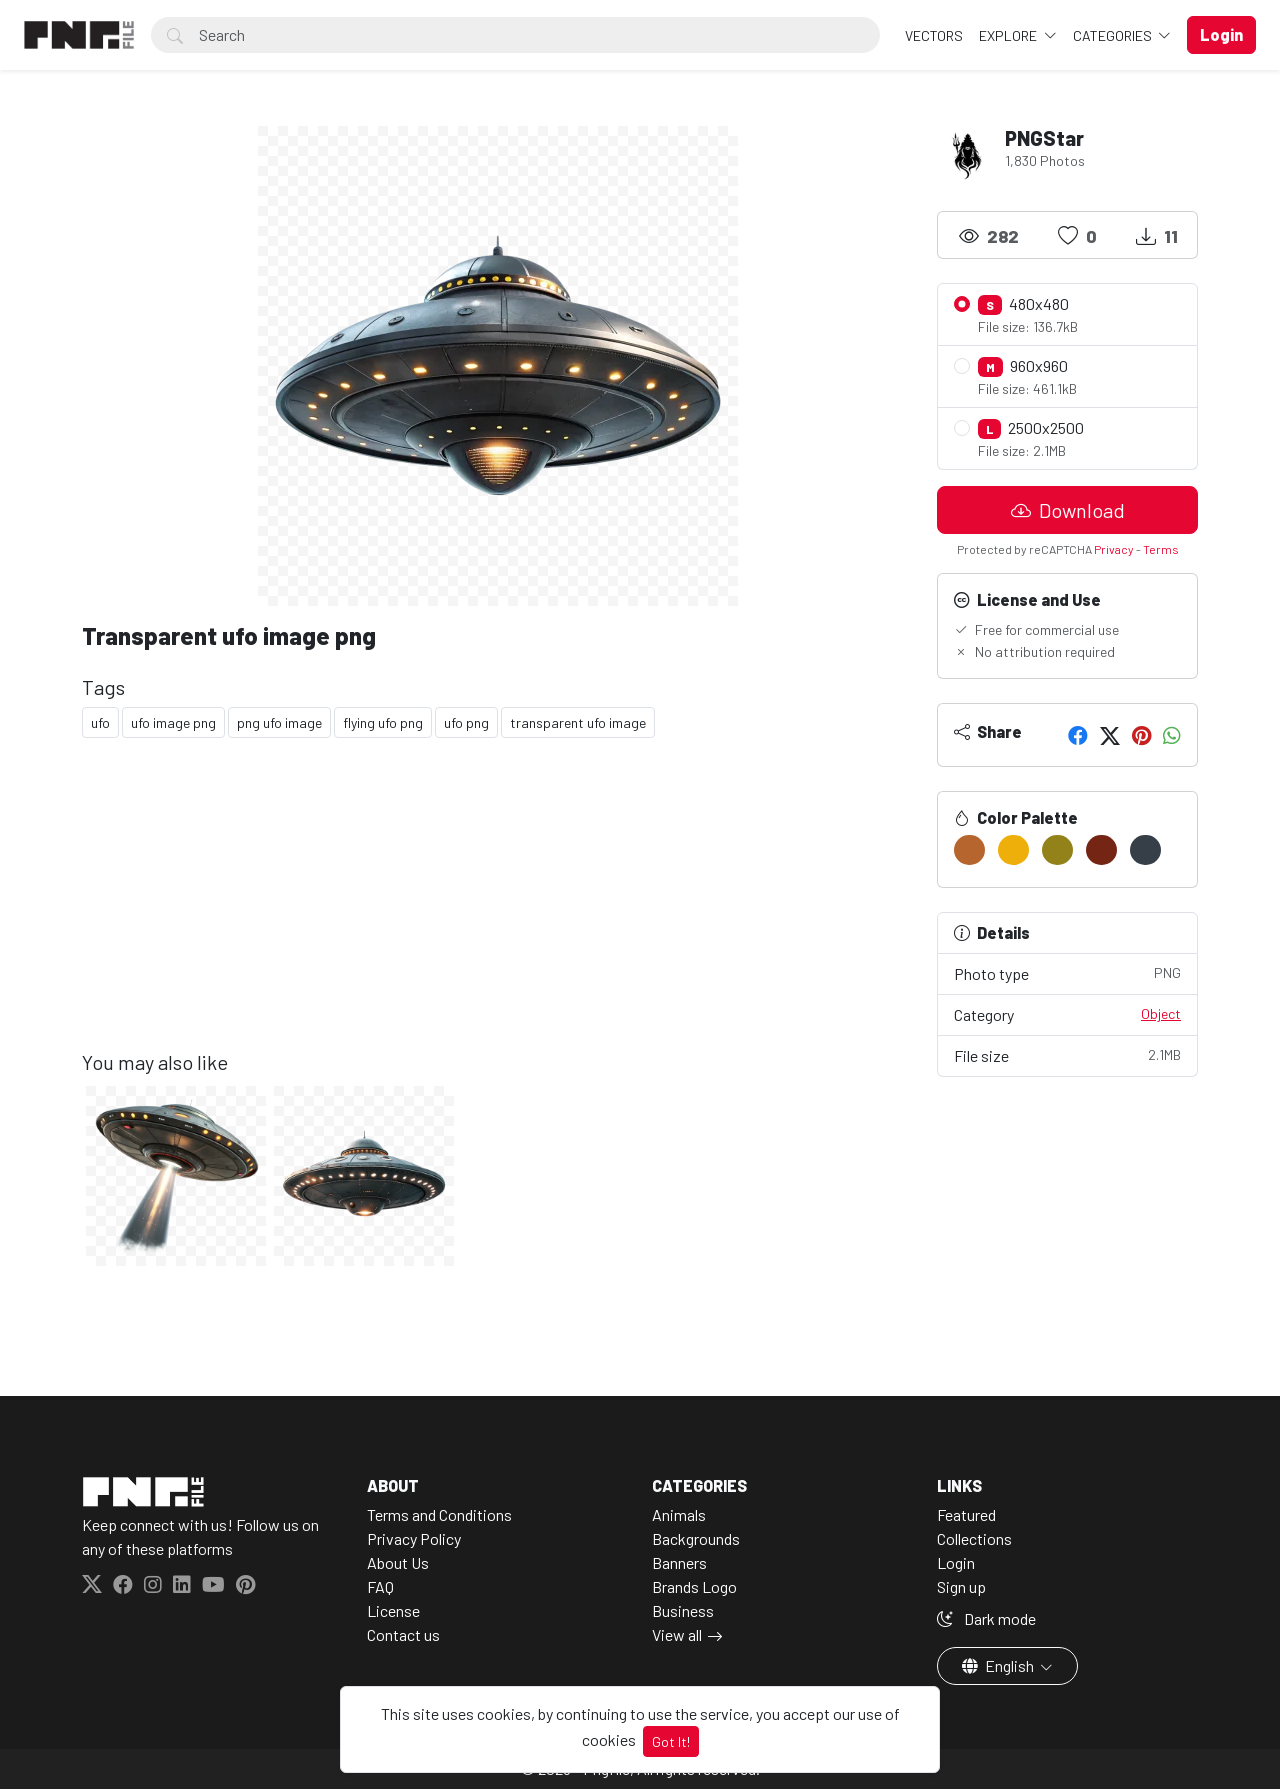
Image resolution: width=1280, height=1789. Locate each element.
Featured (966, 1514)
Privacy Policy (414, 1538)
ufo (100, 722)
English (999, 1665)
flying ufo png (383, 722)
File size (1067, 1054)
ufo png (466, 722)
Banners (679, 1562)
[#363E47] (1145, 850)
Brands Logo (694, 1586)
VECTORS (934, 35)
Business (683, 1610)
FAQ (380, 1586)
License (393, 1610)
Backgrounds (696, 1538)
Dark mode (986, 1618)
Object (1161, 1013)
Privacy (1114, 549)
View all (677, 1634)
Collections (974, 1538)
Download (1068, 510)
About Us (398, 1562)
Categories (1114, 35)
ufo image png (173, 722)
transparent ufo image (578, 722)
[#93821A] (1057, 850)
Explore (1009, 35)
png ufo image (279, 722)
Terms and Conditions (439, 1514)
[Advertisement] (497, 910)
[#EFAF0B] (1013, 850)
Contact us (403, 1634)
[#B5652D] (969, 850)
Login (956, 1562)
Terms (1161, 549)
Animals (679, 1514)
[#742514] (1101, 850)
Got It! (671, 1741)
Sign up (961, 1586)
